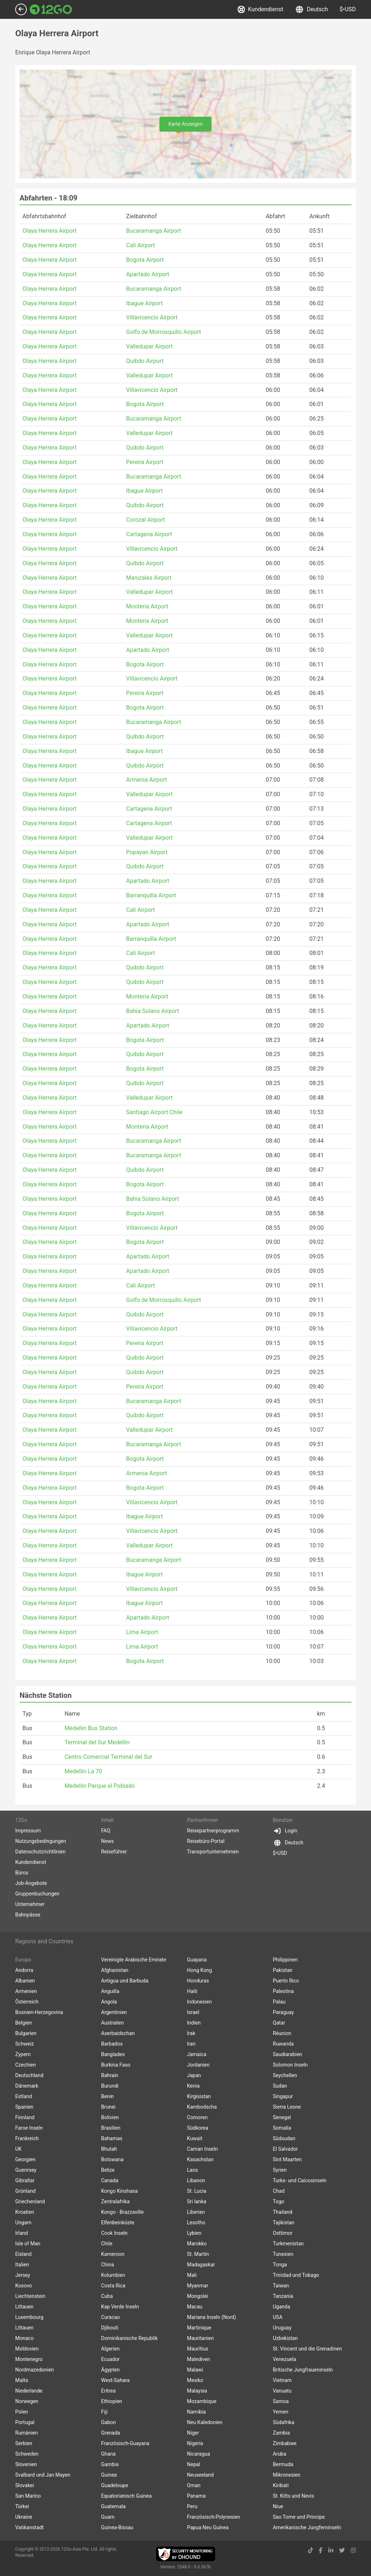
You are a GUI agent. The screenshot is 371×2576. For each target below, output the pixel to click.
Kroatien (24, 2212)
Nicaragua (198, 2454)
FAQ (105, 1830)
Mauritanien (200, 2338)
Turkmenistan (288, 2243)
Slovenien (26, 2464)
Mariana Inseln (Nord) (211, 2317)
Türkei (22, 2506)
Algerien (110, 2349)
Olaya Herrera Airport (49, 230)
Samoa (281, 2401)
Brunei (108, 2107)
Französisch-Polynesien (213, 2517)
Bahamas (111, 2138)
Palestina (283, 1991)
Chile (106, 2243)
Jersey (22, 2275)
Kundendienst (260, 9)
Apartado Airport (147, 274)
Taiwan (281, 2285)
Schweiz (24, 2044)
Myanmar (197, 2285)
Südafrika (283, 2422)
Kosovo (23, 2285)
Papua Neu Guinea (208, 2527)
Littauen (24, 2307)
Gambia (109, 2464)
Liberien (196, 2212)
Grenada (110, 2433)
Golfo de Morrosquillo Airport (163, 331)
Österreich (26, 2002)
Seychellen (285, 2075)
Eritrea (108, 2391)
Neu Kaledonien (204, 2422)
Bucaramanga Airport (153, 230)
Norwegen (26, 2401)
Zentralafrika (115, 2201)
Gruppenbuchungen (37, 1894)
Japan (194, 2075)
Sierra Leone (287, 2107)
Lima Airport (142, 1632)
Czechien (25, 2065)
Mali (192, 2275)
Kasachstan (200, 2159)
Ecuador (110, 2359)
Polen (21, 2412)
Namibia (196, 2412)
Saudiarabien (287, 2054)
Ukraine (23, 2517)
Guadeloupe (114, 2485)
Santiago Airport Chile (154, 1112)
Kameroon (112, 2254)
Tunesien (283, 2254)
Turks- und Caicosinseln (299, 2180)
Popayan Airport (147, 852)
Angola (109, 2002)
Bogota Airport (145, 259)
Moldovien (27, 2349)
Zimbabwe (284, 2443)
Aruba (279, 2454)
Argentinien (114, 2012)
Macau (195, 2307)
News (107, 1841)
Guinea (109, 2475)
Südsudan (284, 2138)
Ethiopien (111, 2401)
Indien (194, 2023)
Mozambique (201, 2401)
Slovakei (24, 2485)
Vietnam (282, 2380)
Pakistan (282, 1970)
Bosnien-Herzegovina (39, 2012)
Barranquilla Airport (151, 895)
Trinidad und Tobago (296, 2275)
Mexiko (195, 2380)
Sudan (280, 2086)
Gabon (108, 2422)
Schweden (26, 2454)
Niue (278, 2506)
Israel (193, 2012)
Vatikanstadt (29, 2527)
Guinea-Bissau (117, 2527)
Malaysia (197, 2391)
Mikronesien (286, 2475)
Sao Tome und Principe (299, 2517)
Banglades (113, 2054)
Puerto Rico (286, 1981)
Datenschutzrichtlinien (40, 1852)
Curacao (110, 2317)
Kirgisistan (199, 2096)
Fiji (104, 2412)
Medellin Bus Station (90, 1728)
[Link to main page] (51, 9)
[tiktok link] (310, 2550)
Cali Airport (140, 245)
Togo (278, 2201)
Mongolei (197, 2296)
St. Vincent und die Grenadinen (307, 2349)
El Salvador (285, 2149)
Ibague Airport (144, 303)
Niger (193, 2433)
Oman (193, 2485)
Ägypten (110, 2370)
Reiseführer (114, 1852)
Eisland (23, 2254)
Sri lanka (196, 2201)
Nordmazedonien (34, 2370)
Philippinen (285, 1960)
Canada (109, 2180)
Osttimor (282, 2233)
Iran (191, 2044)
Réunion (282, 2033)
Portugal (24, 2422)
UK (18, 2149)
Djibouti (109, 2328)
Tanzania (283, 2296)
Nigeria (195, 2443)
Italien (22, 2264)
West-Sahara (115, 2380)
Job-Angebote (31, 1883)
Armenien (26, 1991)
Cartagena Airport (149, 534)
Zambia (281, 2433)
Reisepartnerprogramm (213, 1830)
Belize (107, 2170)
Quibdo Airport (145, 360)
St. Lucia (196, 2191)
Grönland (25, 2191)
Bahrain (109, 2075)
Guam (107, 2517)
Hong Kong (199, 1970)
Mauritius (197, 2349)
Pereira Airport (144, 462)
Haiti (192, 1991)
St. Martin (198, 2254)
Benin (107, 2096)
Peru (192, 2506)
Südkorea (197, 2128)
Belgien (23, 2023)
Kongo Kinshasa (119, 2191)
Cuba (107, 2296)
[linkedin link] (330, 2550)
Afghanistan (114, 1970)
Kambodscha (202, 2107)
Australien (112, 2023)
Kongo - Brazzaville (122, 2212)
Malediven (198, 2359)
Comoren (197, 2117)
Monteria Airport (147, 606)
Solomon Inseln (290, 2065)
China (107, 2264)
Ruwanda (283, 2044)
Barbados (112, 2044)
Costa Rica (113, 2285)
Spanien (24, 2107)
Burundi (109, 2086)
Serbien (23, 2443)
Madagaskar (201, 2264)
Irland (21, 2233)
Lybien (194, 2233)
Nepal (193, 2464)
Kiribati (281, 2485)
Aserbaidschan (118, 2033)
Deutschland (29, 2075)
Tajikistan (284, 2222)
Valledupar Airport (149, 346)
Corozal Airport (145, 519)
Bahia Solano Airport (152, 1011)
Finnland (24, 2117)
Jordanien (198, 2065)
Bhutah (109, 2149)
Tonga (280, 2264)
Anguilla (110, 1991)
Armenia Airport (146, 779)
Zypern (23, 2054)
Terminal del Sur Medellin (97, 1742)
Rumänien (26, 2433)
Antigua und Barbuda (125, 1981)
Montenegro (29, 2359)
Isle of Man (27, 2243)
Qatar (279, 2023)
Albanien (25, 1981)
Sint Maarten (287, 2159)
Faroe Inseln (29, 2128)
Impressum (28, 1830)
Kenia (193, 2086)
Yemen (280, 2412)
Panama (196, 2496)
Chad (278, 2191)
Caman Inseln (202, 2149)
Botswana (112, 2159)
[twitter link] (342, 2550)
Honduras (198, 1981)
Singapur (283, 2096)
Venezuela (284, 2359)
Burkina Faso (115, 2065)
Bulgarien (26, 2033)
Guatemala (113, 2506)
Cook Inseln (114, 2233)
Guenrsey (25, 2170)
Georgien (25, 2159)
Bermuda (283, 2464)
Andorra (24, 1970)
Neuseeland (200, 2475)
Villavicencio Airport (152, 317)
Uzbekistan (285, 2338)
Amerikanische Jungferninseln (307, 2527)
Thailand (282, 2212)
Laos (192, 2170)
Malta (21, 2380)
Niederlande (28, 2391)
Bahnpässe (27, 1915)
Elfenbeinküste (117, 2222)
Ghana (108, 2454)
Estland (23, 2096)
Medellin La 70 (83, 1771)
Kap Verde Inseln (120, 2307)
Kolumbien (113, 2275)
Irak (191, 2033)
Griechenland (30, 2201)
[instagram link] (353, 2550)
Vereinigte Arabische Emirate (133, 1960)
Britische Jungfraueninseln (303, 2370)
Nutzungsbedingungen (40, 1841)
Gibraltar (24, 2180)
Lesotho (196, 2222)
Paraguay (283, 2012)
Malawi (195, 2370)
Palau (279, 2002)
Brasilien (110, 2128)
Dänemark (26, 2086)
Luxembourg (29, 2317)
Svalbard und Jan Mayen (42, 2475)
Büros (21, 1873)
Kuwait (194, 2138)
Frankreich (27, 2138)
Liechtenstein (30, 2296)
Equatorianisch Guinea (126, 2496)
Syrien (280, 2170)
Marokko (197, 2243)
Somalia (282, 2128)
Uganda (281, 2307)
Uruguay (282, 2328)
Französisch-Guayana (125, 2443)
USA (278, 2317)
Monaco (24, 2338)
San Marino (28, 2496)
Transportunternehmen (213, 1852)
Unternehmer (30, 1904)
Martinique (199, 2328)
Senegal (282, 2117)
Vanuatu (282, 2391)
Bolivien (110, 2117)
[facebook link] (320, 2550)
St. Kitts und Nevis (293, 2496)
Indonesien (199, 2002)
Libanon (196, 2180)
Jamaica (197, 2054)
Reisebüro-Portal (206, 1841)
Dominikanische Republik (129, 2338)
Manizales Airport (149, 577)
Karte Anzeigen (185, 124)
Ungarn (23, 2222)
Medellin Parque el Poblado (99, 1785)
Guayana (197, 1960)
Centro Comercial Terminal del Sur (108, 1756)
